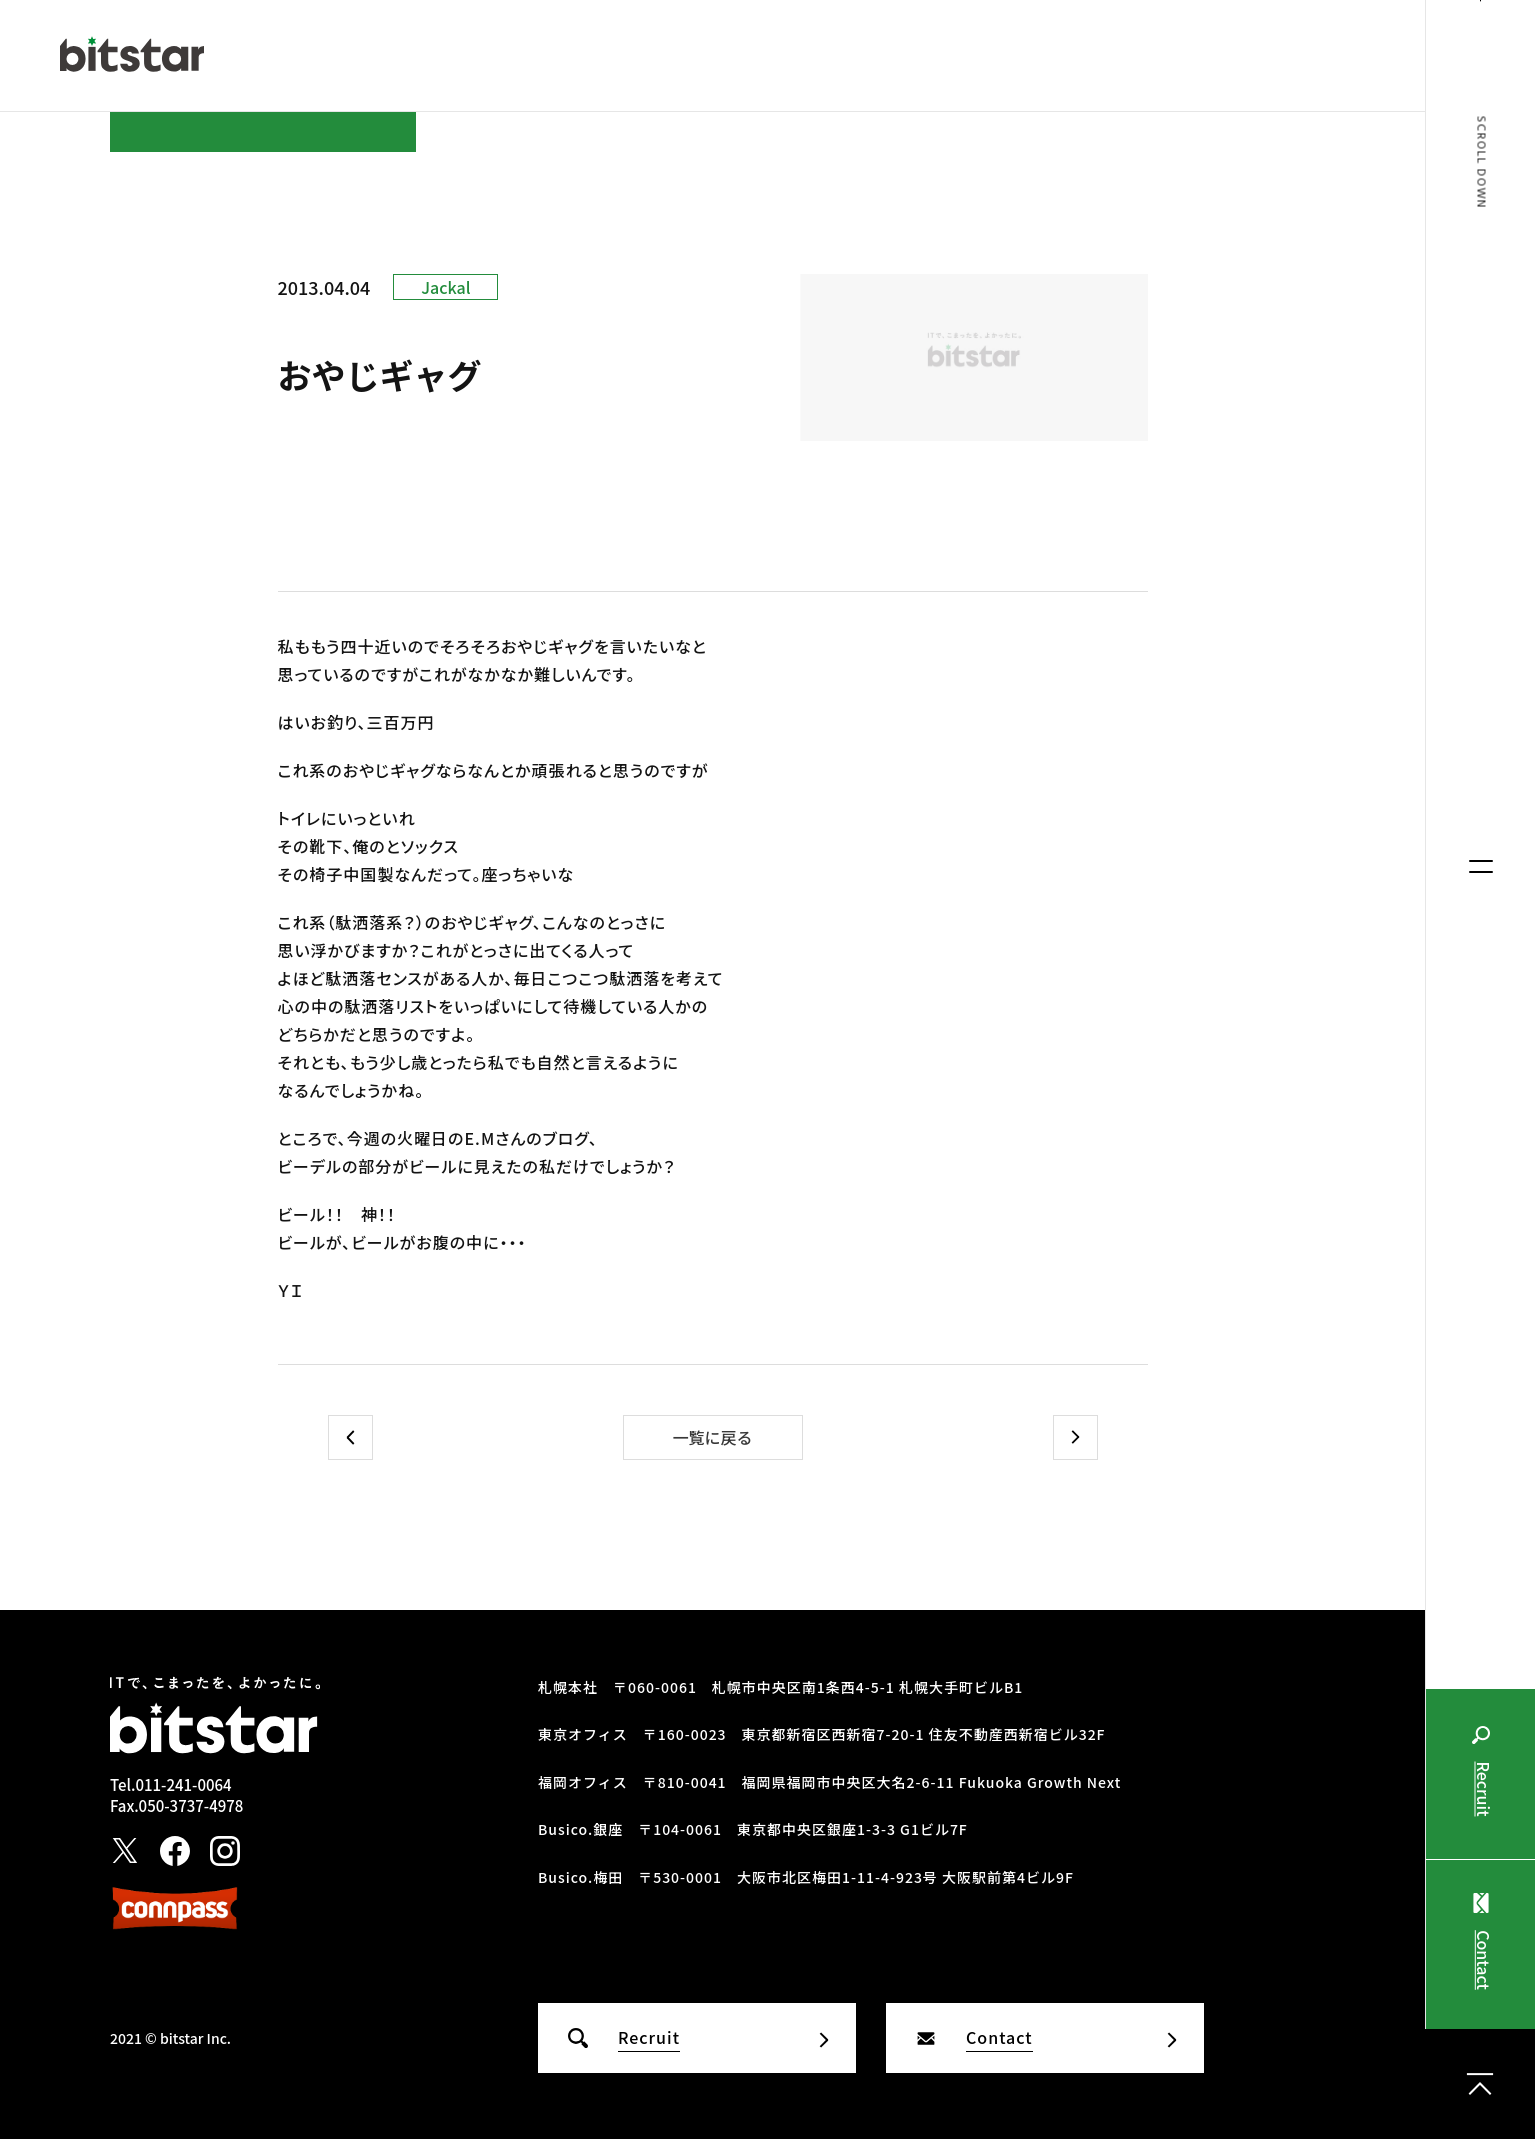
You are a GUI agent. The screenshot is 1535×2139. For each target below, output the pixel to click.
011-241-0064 (183, 1784)
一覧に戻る (712, 1437)
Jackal (445, 287)
